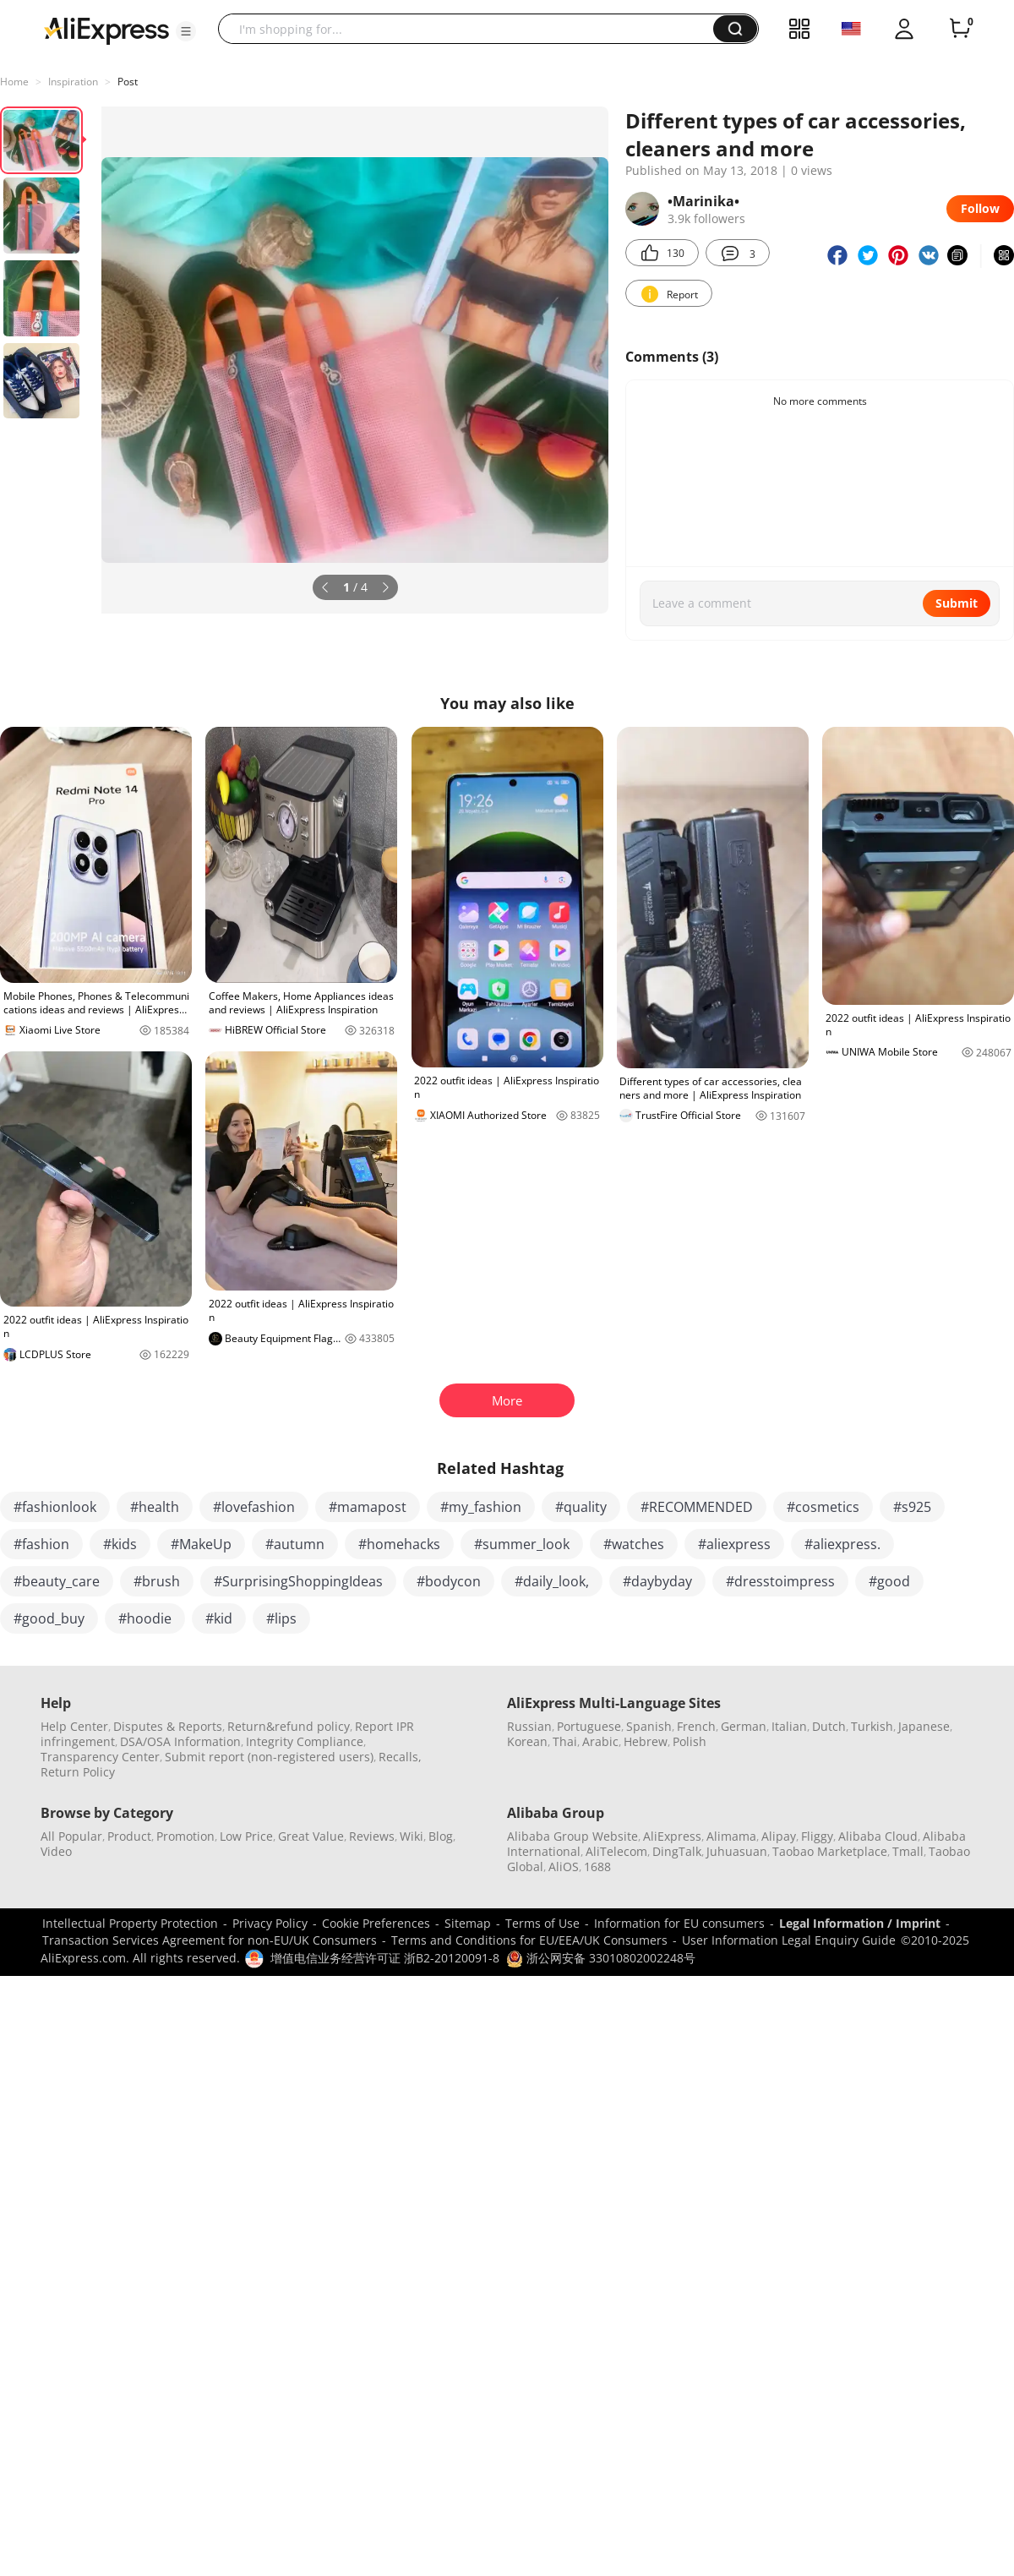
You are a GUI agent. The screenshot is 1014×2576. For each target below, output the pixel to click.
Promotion (185, 1836)
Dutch (829, 1726)
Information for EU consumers (679, 1923)
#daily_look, (552, 1581)
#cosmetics (823, 1507)
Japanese (924, 1726)
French (696, 1726)
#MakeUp (201, 1544)
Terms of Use (542, 1923)
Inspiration (73, 81)
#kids (120, 1544)
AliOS (563, 1866)
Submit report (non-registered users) (269, 1757)
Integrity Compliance (304, 1741)
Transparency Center (100, 1757)
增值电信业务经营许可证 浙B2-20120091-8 (384, 1958)
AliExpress (672, 1836)
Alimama (731, 1836)
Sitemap (467, 1923)
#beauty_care (57, 1581)
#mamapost (367, 1507)
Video (56, 1851)
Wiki (411, 1836)
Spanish (649, 1726)
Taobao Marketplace (829, 1851)
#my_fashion (480, 1507)
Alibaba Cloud (878, 1836)
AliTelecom (616, 1851)
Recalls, (400, 1757)
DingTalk (676, 1851)
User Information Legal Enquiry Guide (789, 1940)
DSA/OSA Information (180, 1741)
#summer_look (522, 1544)
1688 (597, 1866)
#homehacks (399, 1544)
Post (127, 81)
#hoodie (145, 1618)
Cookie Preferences (376, 1923)
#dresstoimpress (780, 1581)
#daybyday (657, 1581)
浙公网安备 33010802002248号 (600, 1958)
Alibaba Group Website (572, 1836)
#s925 (912, 1507)
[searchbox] (472, 28)
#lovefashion (254, 1507)
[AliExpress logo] (106, 29)
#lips (281, 1618)
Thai (565, 1741)
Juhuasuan (736, 1851)
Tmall (908, 1851)
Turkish (872, 1726)
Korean (527, 1741)
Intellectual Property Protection (130, 1923)
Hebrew (646, 1741)
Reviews (372, 1836)
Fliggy (817, 1836)
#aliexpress (734, 1544)
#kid (218, 1618)
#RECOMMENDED (697, 1507)
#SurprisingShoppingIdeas (298, 1581)
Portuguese (589, 1726)
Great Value (311, 1836)
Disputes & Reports (167, 1726)
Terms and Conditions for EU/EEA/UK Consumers (529, 1940)
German (743, 1726)
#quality (581, 1507)
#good (889, 1581)
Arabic (600, 1741)
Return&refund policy (288, 1726)
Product (129, 1836)
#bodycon (449, 1581)
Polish (689, 1741)
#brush (157, 1581)
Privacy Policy (270, 1923)
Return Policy (78, 1772)
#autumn (294, 1544)
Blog (440, 1836)
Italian (789, 1726)
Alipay (778, 1836)
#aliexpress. (842, 1544)
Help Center (74, 1726)
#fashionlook (55, 1507)
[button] (186, 31)
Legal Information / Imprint (859, 1923)
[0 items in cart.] (959, 28)
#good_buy (49, 1618)
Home (14, 81)
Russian (529, 1726)
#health (154, 1507)
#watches (633, 1544)
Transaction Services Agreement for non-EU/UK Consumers (209, 1940)
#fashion (41, 1544)
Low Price (246, 1836)
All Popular (71, 1836)
